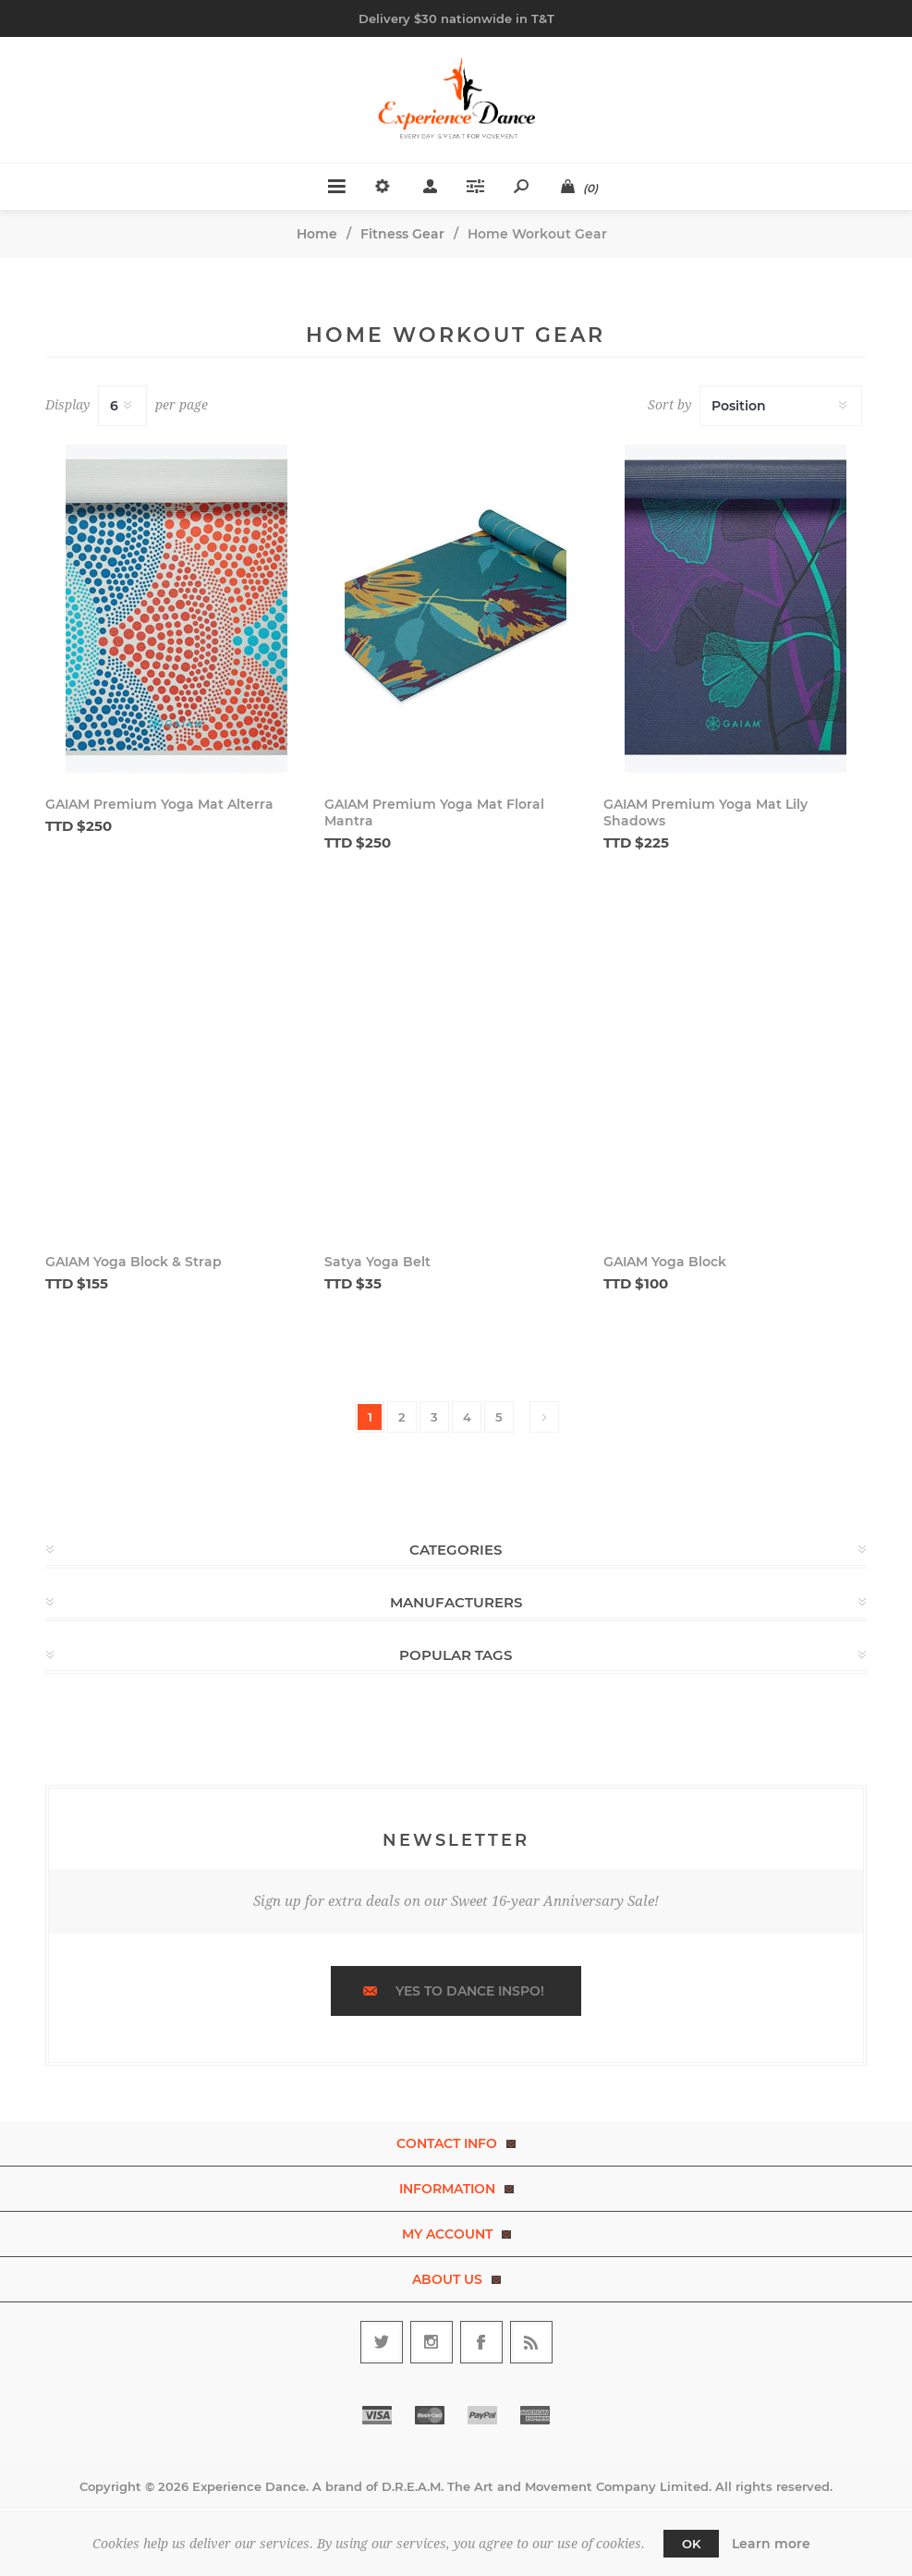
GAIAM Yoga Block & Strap (133, 1261)
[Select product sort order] (780, 405)
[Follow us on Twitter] (381, 2342)
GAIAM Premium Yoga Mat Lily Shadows (705, 812)
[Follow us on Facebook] (481, 2342)
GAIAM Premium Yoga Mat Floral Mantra (434, 812)
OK (691, 2543)
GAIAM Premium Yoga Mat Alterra (159, 804)
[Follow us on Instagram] (431, 2342)
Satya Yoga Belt (377, 1261)
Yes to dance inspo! (469, 1991)
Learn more (771, 2543)
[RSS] (531, 2342)
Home (317, 234)
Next (544, 1417)
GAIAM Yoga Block (664, 1261)
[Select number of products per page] (122, 405)
